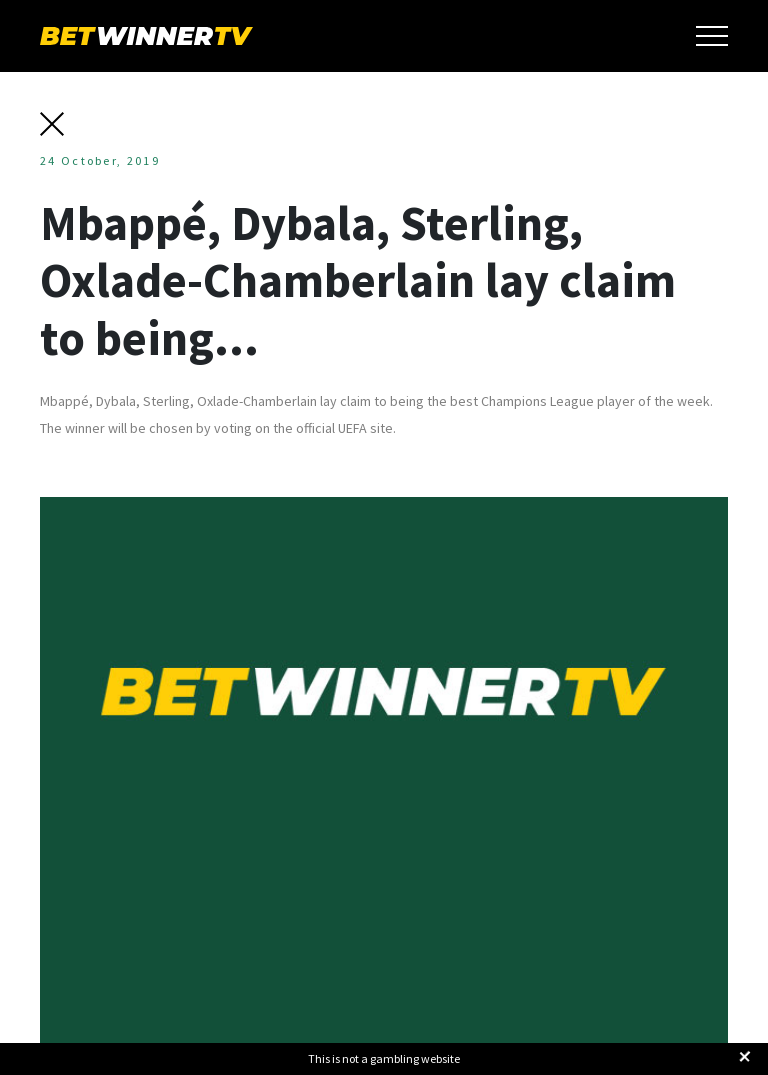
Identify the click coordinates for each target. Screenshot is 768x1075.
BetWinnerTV (146, 36)
